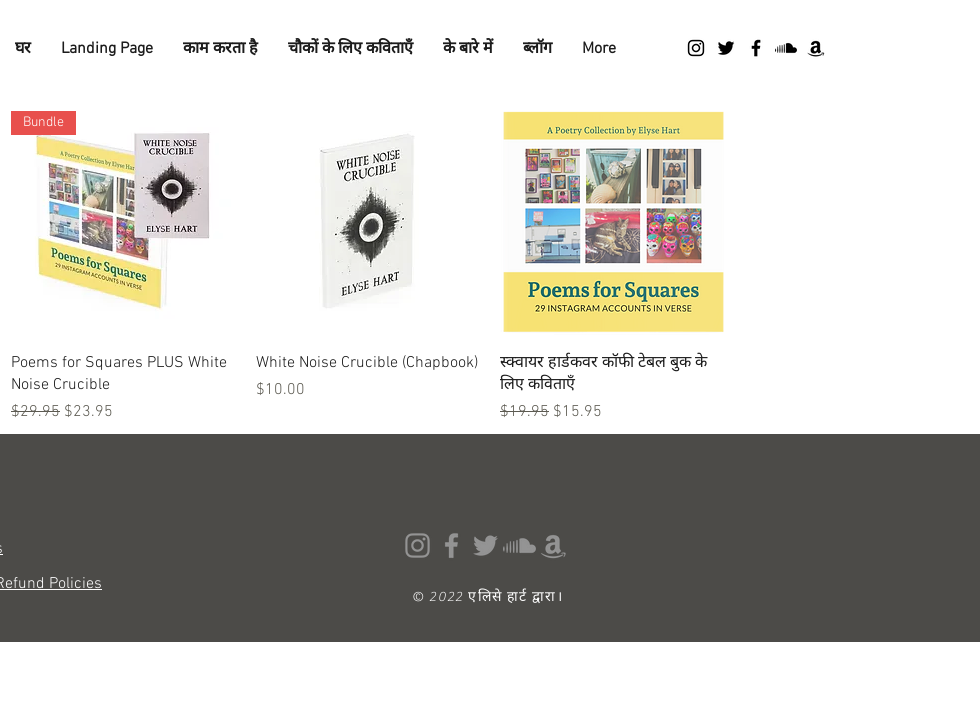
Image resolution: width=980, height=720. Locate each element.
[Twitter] (726, 48)
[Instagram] (696, 48)
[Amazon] (816, 48)
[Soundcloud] (786, 48)
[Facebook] (756, 48)
